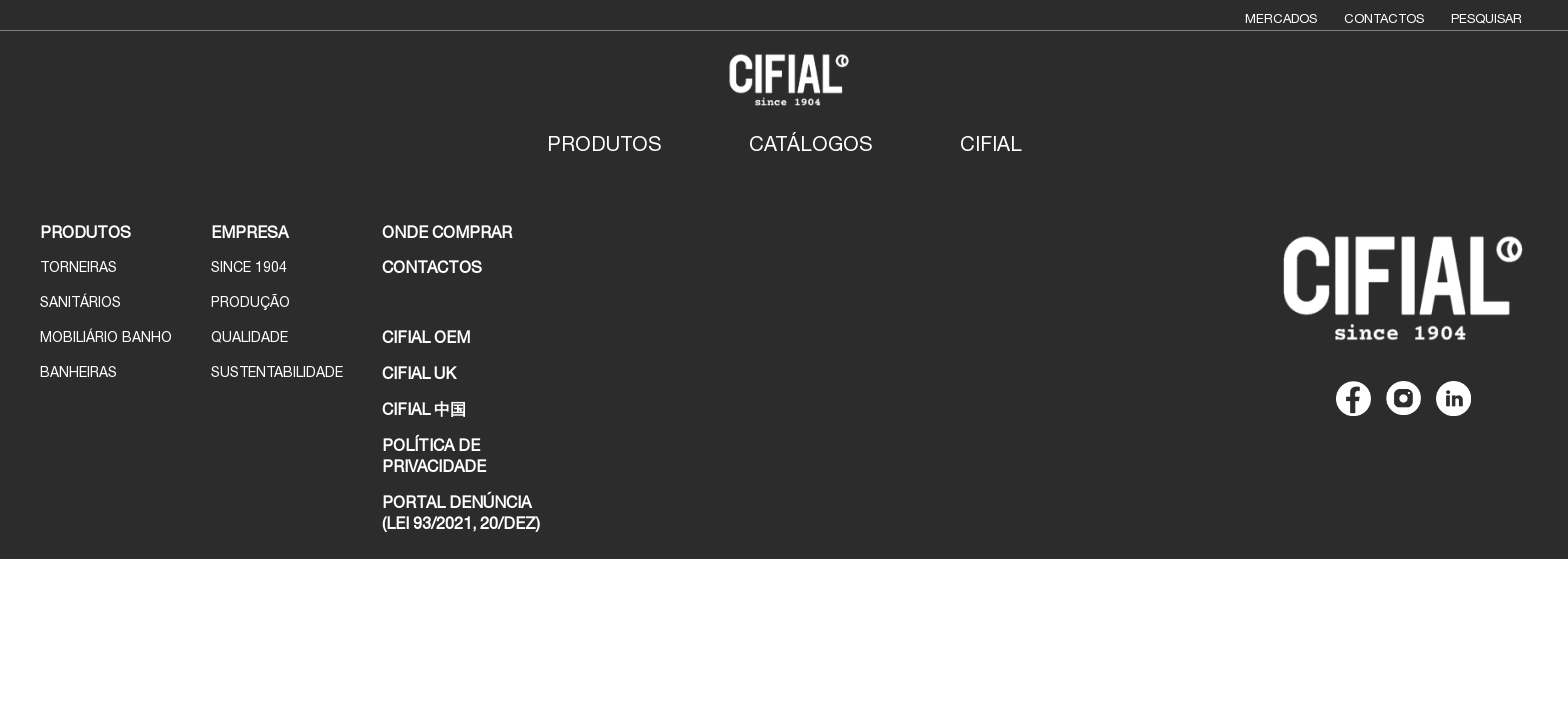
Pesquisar (1486, 18)
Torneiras (78, 267)
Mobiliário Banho (106, 337)
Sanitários (80, 302)
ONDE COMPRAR (447, 232)
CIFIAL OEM (426, 337)
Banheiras (78, 372)
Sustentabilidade (277, 372)
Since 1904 (249, 267)
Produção (250, 302)
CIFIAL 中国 (424, 409)
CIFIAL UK (419, 373)
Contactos (1384, 18)
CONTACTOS (432, 267)
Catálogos (811, 143)
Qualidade (249, 337)
